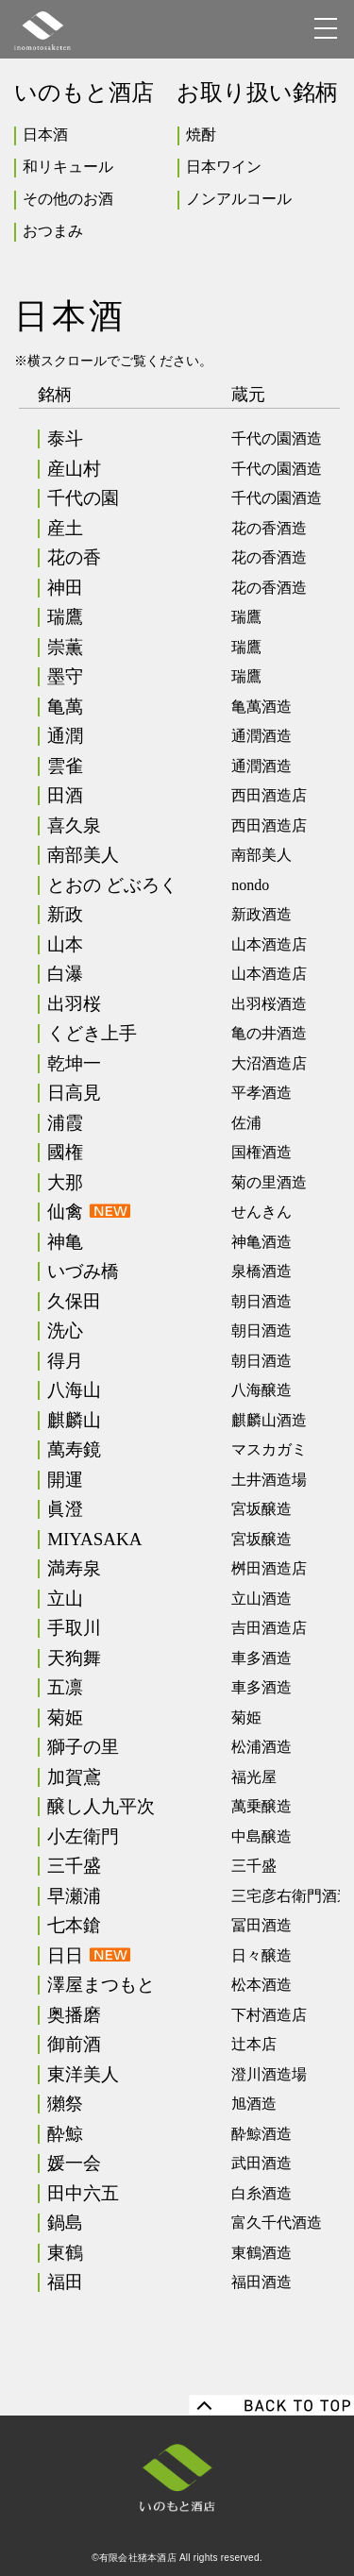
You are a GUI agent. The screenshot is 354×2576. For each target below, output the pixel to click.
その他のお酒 (68, 199)
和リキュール (68, 167)
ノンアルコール (239, 199)
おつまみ (53, 231)
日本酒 (45, 134)
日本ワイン (223, 167)
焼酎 (201, 134)
